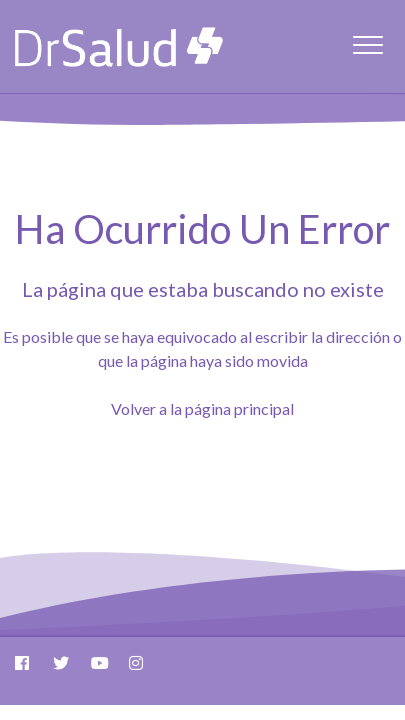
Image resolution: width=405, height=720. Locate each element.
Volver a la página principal (202, 408)
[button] (367, 44)
